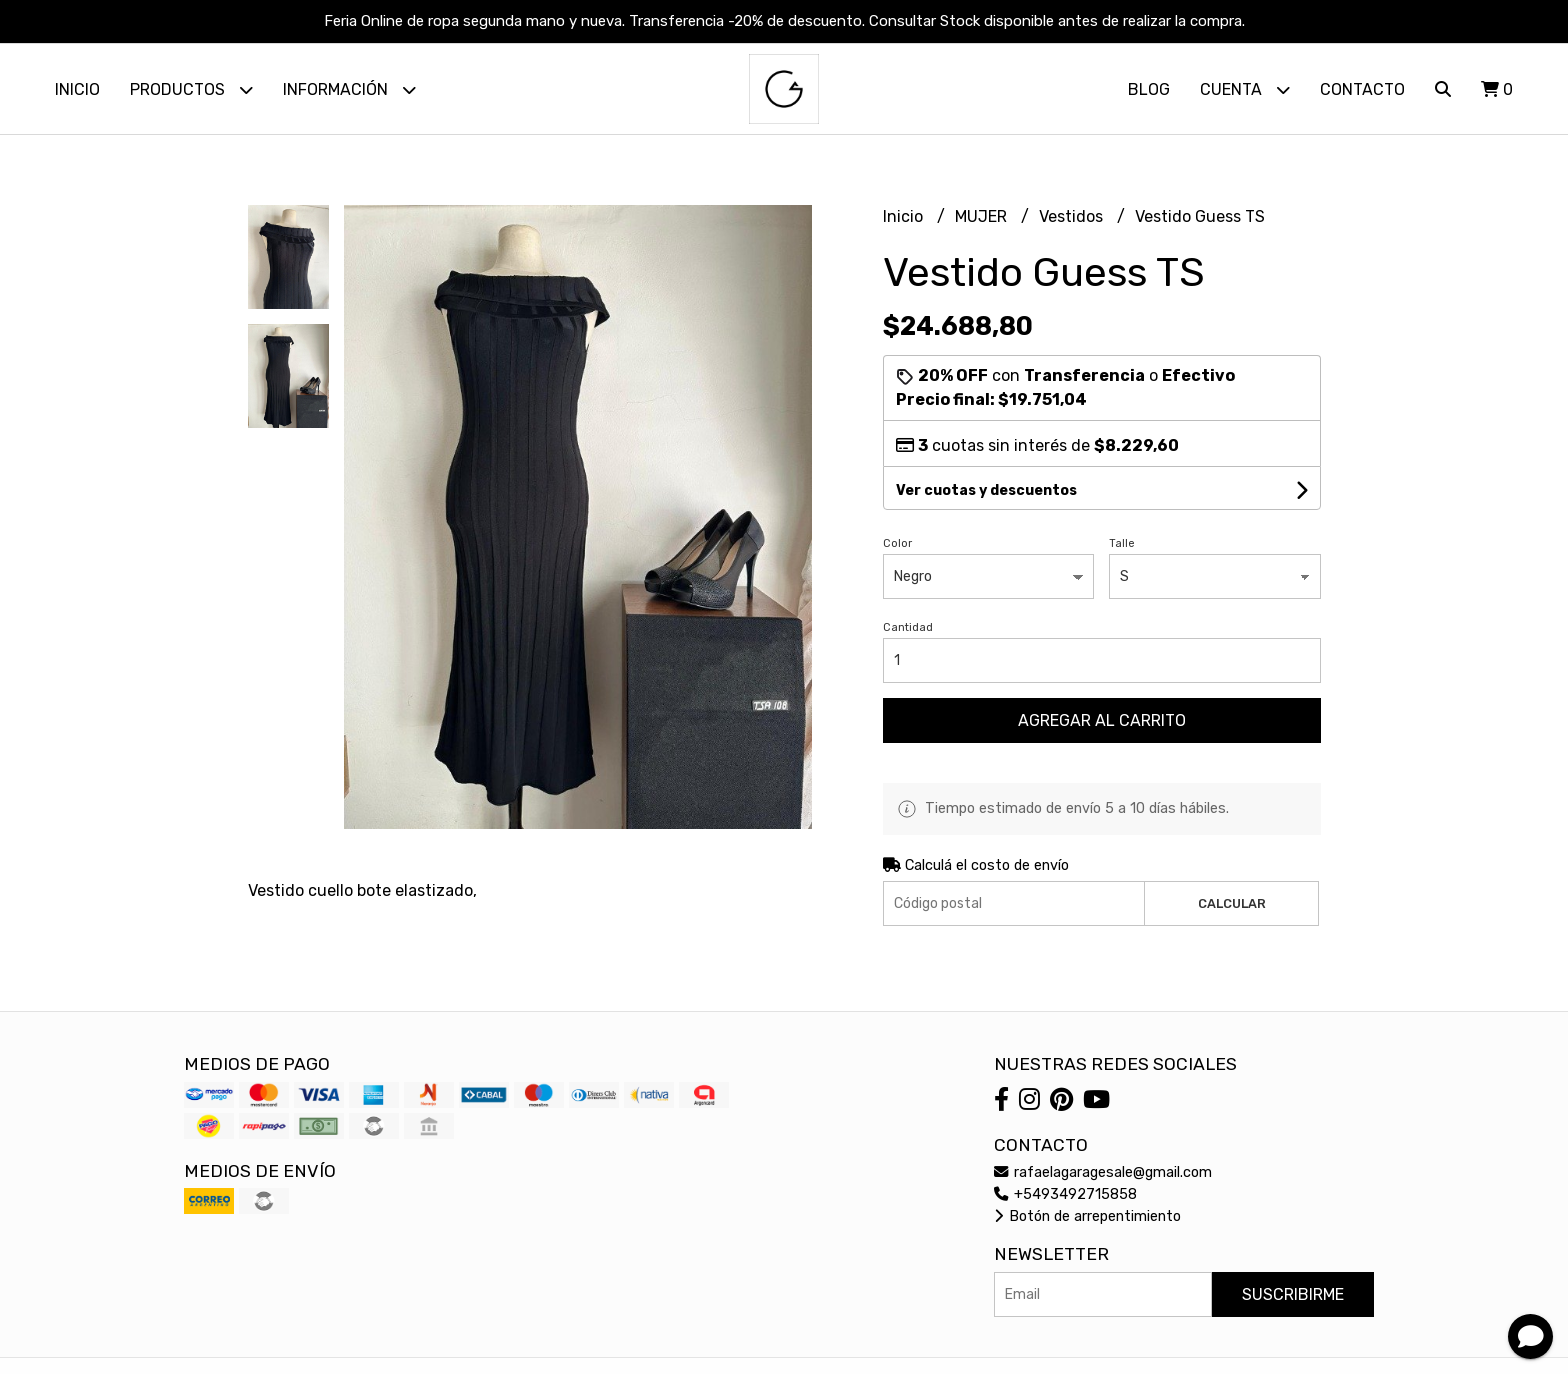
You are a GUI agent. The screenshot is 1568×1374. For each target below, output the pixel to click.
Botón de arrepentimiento (1087, 1216)
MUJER (983, 216)
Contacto (1362, 89)
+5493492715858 (1065, 1194)
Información (349, 89)
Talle (1122, 543)
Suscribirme (1293, 1294)
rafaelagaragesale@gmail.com (1103, 1172)
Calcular (1232, 903)
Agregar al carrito (1102, 720)
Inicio (77, 89)
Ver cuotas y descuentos (986, 490)
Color (897, 543)
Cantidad (908, 627)
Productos (191, 89)
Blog (1149, 89)
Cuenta (1245, 89)
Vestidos (1073, 216)
